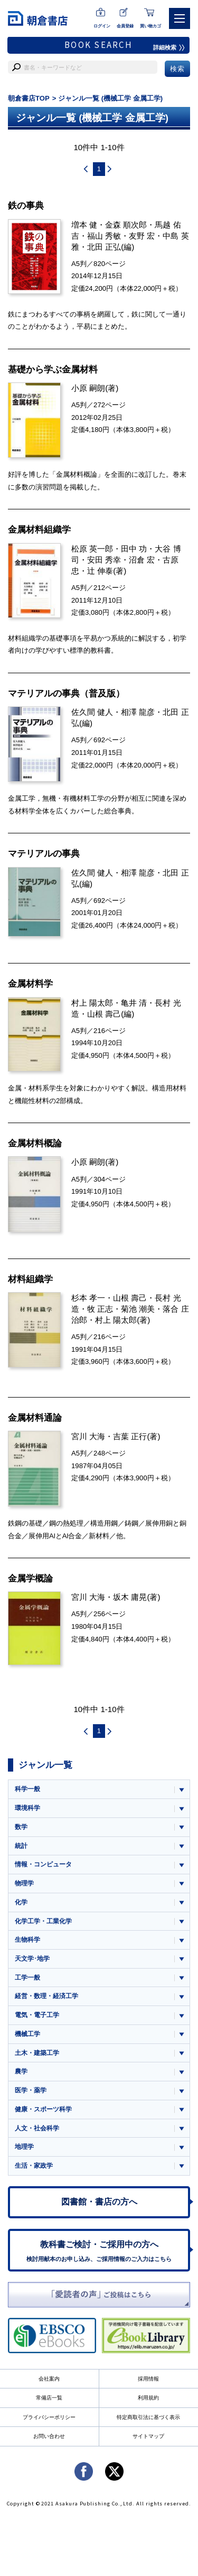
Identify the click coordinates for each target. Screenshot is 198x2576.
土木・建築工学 (37, 2053)
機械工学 (27, 2034)
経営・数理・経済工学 (46, 1996)
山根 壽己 (104, 1013)
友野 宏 (142, 235)
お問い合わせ (49, 2436)
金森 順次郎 (126, 224)
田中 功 (134, 548)
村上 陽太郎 (92, 1002)
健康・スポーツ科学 (43, 2109)
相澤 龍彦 (138, 711)
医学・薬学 (30, 2090)
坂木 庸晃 (130, 1596)
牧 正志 (100, 1308)
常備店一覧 (49, 2398)
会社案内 (49, 2379)
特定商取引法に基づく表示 (148, 2417)
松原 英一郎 (92, 548)
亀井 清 (134, 1002)
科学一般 (27, 1789)
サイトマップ (148, 2436)
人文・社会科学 (37, 2128)
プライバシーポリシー (49, 2417)
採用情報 (148, 2379)
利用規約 (148, 2398)
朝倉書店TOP (29, 98)
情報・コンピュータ (43, 1864)
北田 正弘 (104, 246)
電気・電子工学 (37, 2015)
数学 (21, 1827)
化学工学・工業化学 (43, 1921)
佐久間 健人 (92, 711)
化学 (21, 1902)
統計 (21, 1846)
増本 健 (84, 224)
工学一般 (27, 1977)
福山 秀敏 (104, 235)
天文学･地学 (32, 1958)
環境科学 (27, 1808)
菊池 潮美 (138, 1308)
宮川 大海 (88, 1436)
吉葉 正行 (130, 1436)
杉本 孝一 (88, 1297)
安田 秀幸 (104, 559)
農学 (21, 2071)
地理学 (24, 2146)
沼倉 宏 (142, 559)
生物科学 (27, 1939)
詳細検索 (169, 47)
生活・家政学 (34, 2165)
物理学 (24, 1883)
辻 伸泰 (100, 570)
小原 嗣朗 (88, 388)
